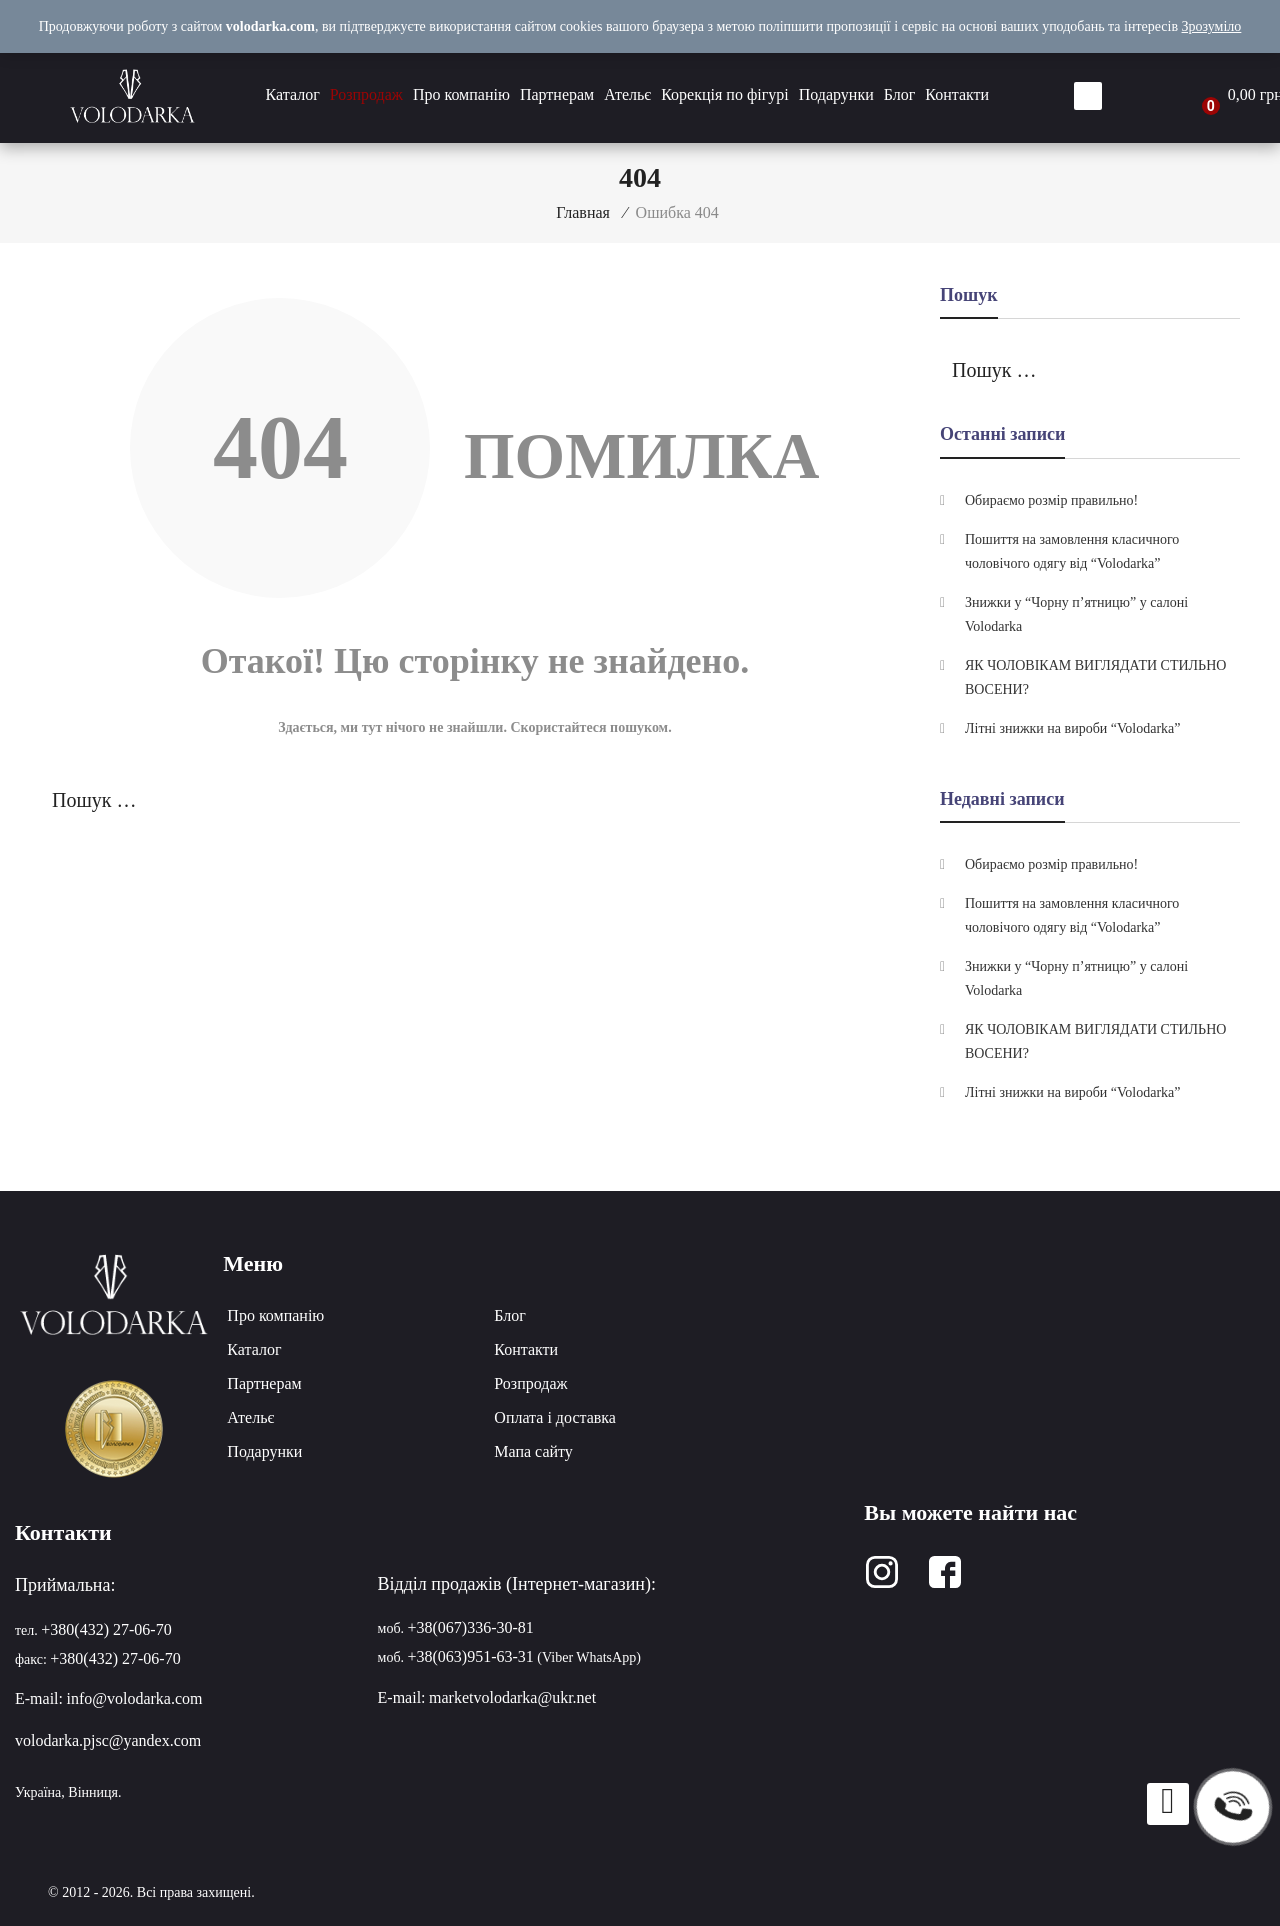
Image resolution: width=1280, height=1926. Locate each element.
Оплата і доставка (555, 1417)
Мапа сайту (533, 1451)
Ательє (627, 94)
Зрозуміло (1212, 26)
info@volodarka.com (134, 1698)
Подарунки (836, 94)
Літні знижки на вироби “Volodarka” (1073, 728)
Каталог (293, 94)
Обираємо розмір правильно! (1051, 500)
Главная (583, 212)
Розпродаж (366, 94)
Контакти (957, 94)
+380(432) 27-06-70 (106, 1629)
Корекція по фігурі (725, 94)
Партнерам (557, 94)
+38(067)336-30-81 (471, 1627)
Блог (900, 94)
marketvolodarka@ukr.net (512, 1697)
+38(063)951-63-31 (471, 1656)
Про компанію (461, 94)
